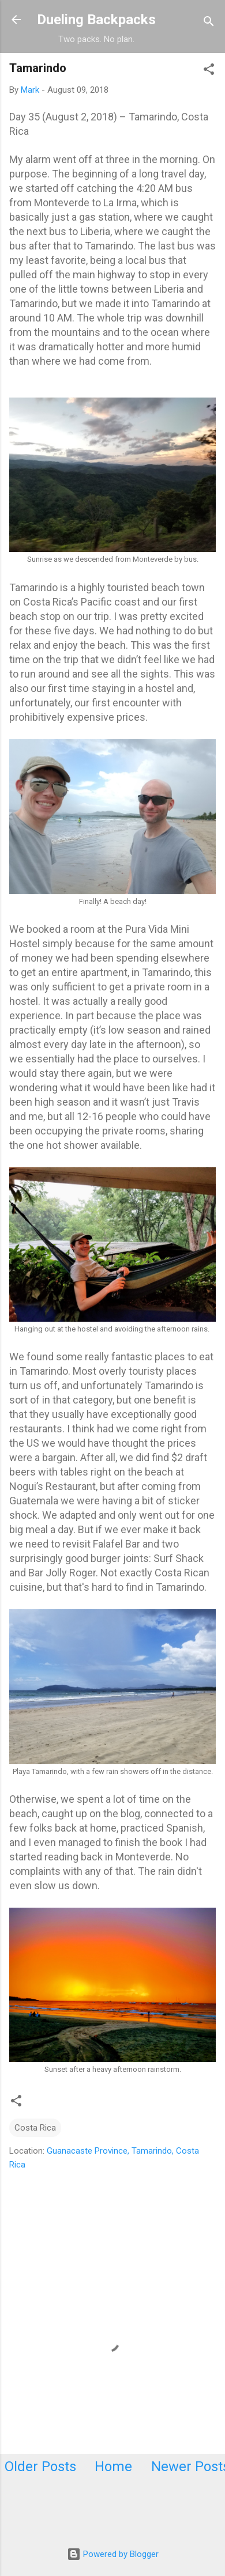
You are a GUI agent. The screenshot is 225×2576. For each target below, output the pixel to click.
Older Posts (40, 2466)
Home (113, 2466)
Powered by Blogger (113, 2554)
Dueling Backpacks (96, 20)
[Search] (209, 23)
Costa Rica (35, 2128)
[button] (209, 71)
